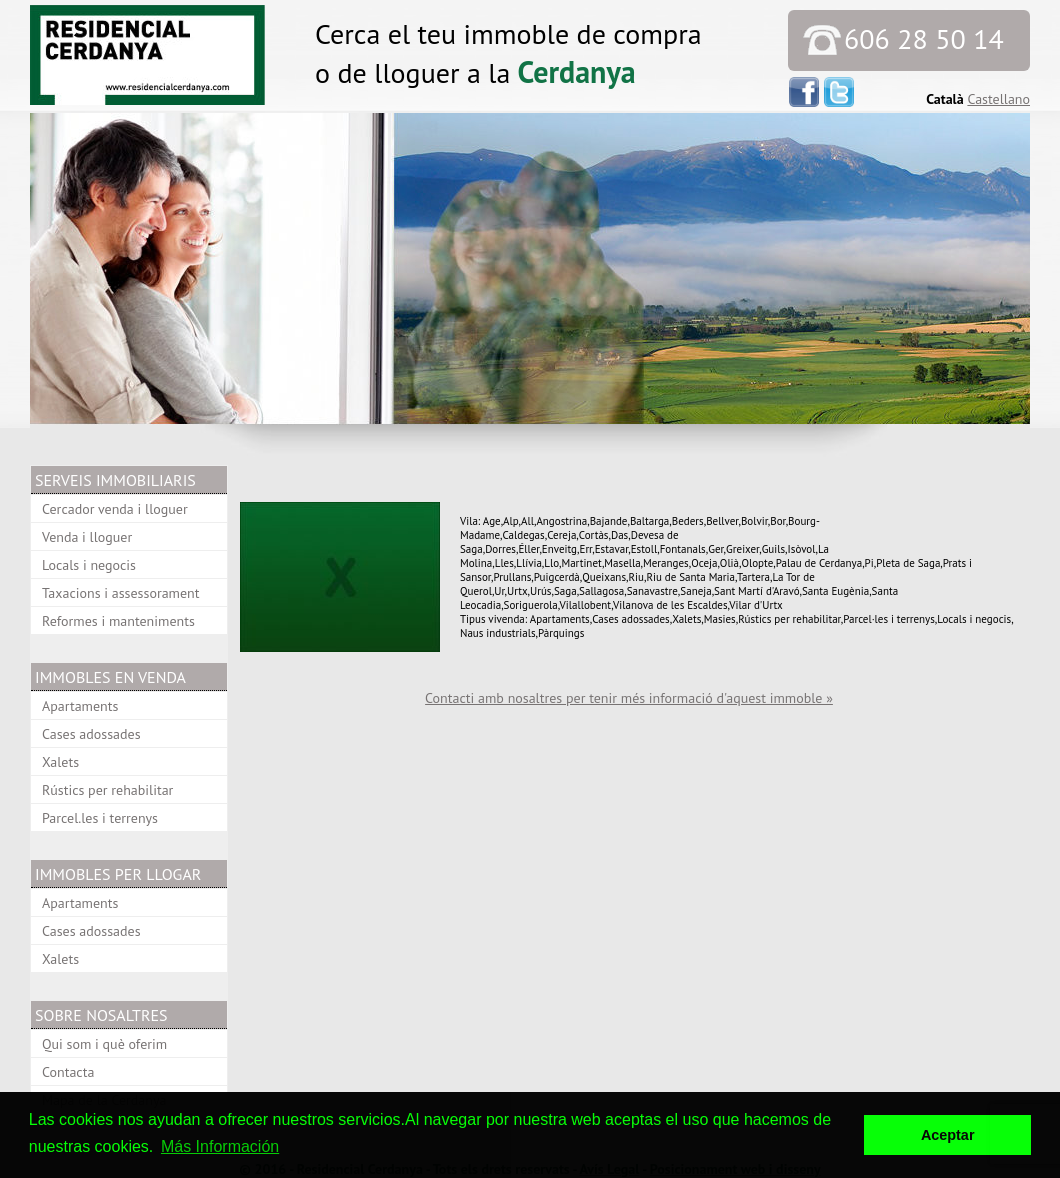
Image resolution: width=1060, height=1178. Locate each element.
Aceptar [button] (948, 1135)
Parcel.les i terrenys (100, 818)
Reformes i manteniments (118, 621)
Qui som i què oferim (104, 1044)
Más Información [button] (220, 1146)
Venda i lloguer (87, 537)
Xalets (60, 762)
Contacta (68, 1072)
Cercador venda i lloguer (115, 509)
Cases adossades (91, 734)
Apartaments (80, 706)
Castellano (998, 99)
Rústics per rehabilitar (107, 790)
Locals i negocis (89, 565)
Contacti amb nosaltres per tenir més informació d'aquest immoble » (629, 698)
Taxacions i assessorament (120, 593)
